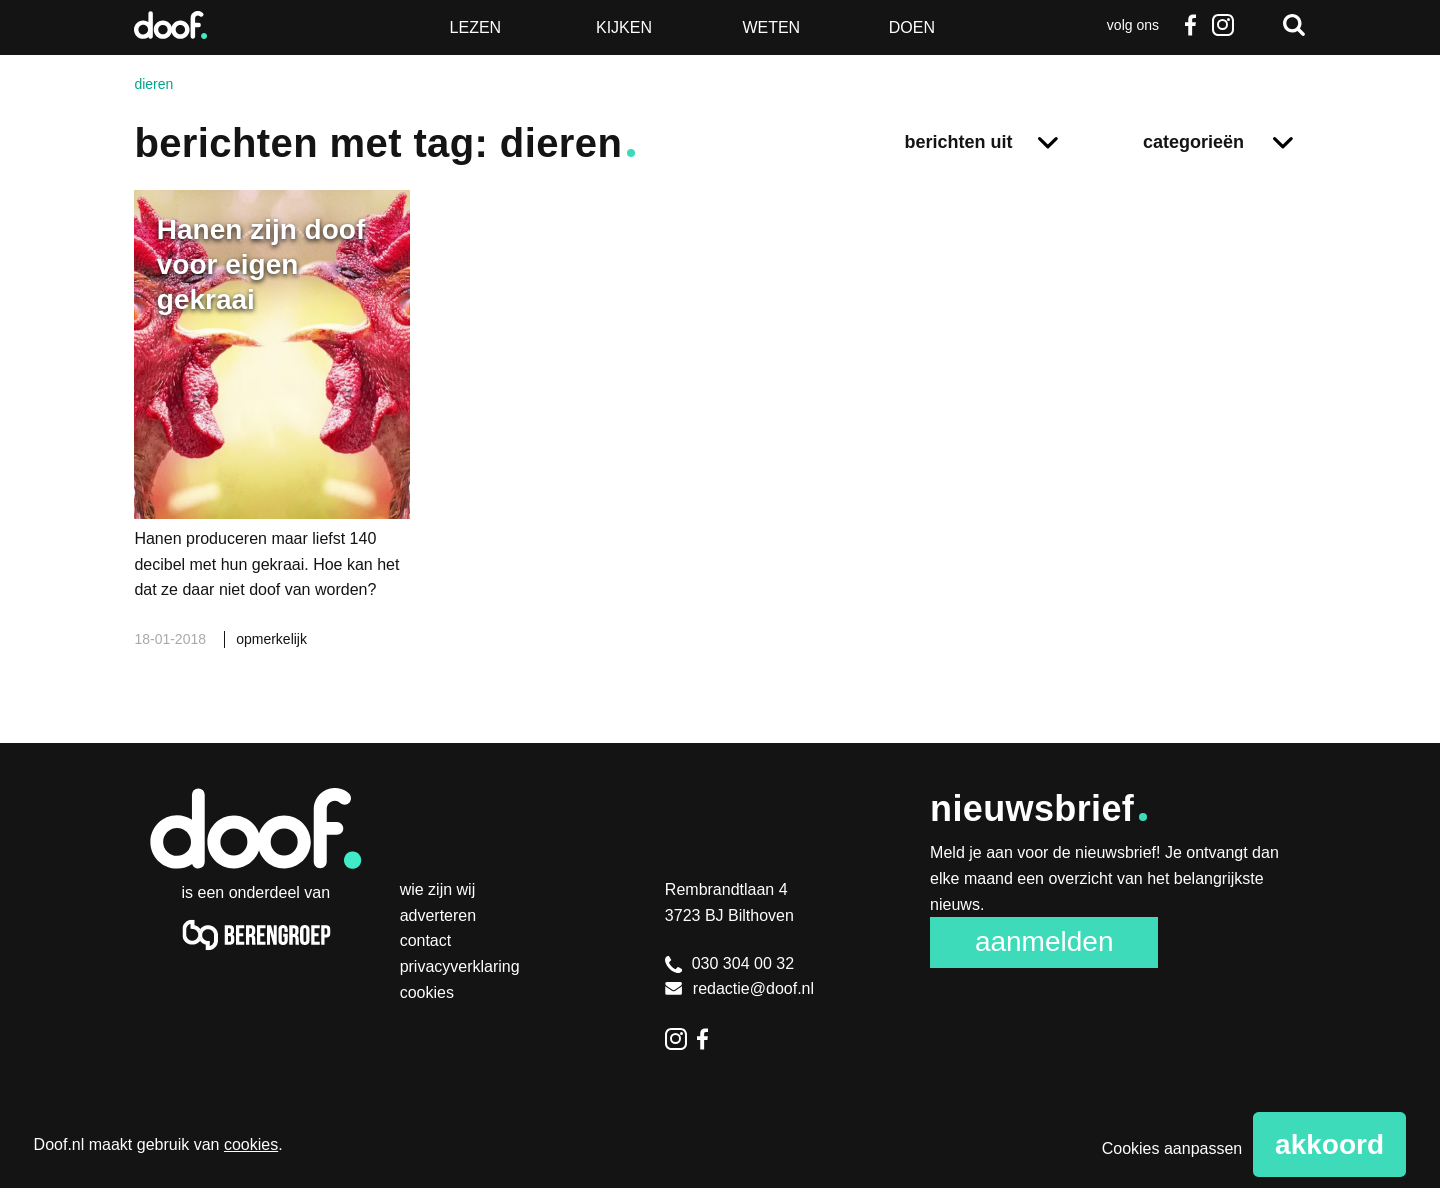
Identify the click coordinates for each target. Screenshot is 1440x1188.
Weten (771, 27)
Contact (426, 940)
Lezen (476, 27)
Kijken (624, 27)
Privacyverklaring (460, 966)
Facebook (1191, 25)
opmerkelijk (271, 639)
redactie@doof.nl (739, 988)
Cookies (427, 992)
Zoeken (1294, 25)
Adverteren (438, 915)
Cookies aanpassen (1172, 1148)
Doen (912, 27)
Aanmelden (1044, 941)
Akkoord (1329, 1144)
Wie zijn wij (438, 889)
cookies (251, 1144)
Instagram (1223, 25)
